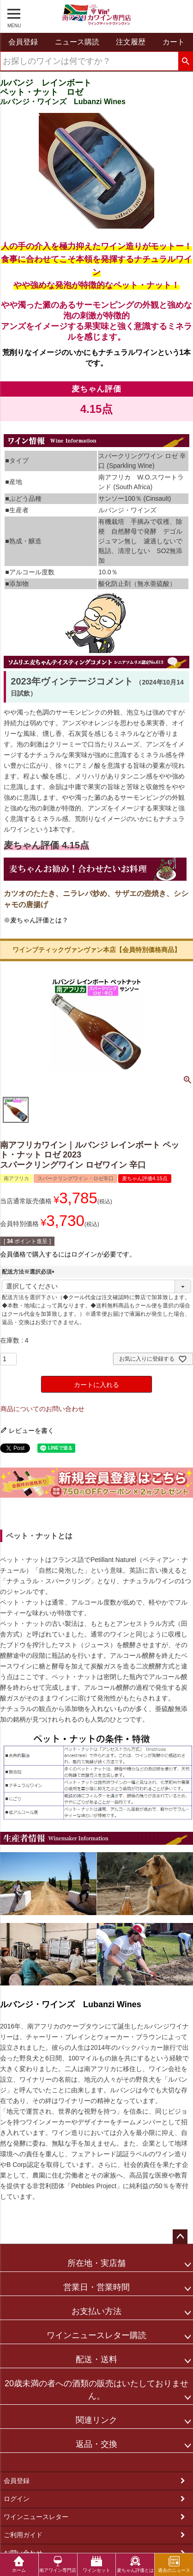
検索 (185, 61)
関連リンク (96, 2420)
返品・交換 (96, 2444)
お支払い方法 (96, 2311)
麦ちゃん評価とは (135, 2564)
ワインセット (96, 2564)
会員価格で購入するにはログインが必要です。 (68, 1254)
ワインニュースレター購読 (96, 2335)
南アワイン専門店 (57, 2564)
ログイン (17, 2498)
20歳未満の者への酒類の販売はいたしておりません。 (96, 2390)
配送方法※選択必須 (29, 1272)
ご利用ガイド (23, 2535)
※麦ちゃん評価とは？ (36, 920)
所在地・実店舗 (96, 2263)
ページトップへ (180, 2236)
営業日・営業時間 (96, 2287)
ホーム (19, 2564)
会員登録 (17, 2480)
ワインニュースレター (36, 2516)
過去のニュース (174, 2564)
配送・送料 (96, 2359)
